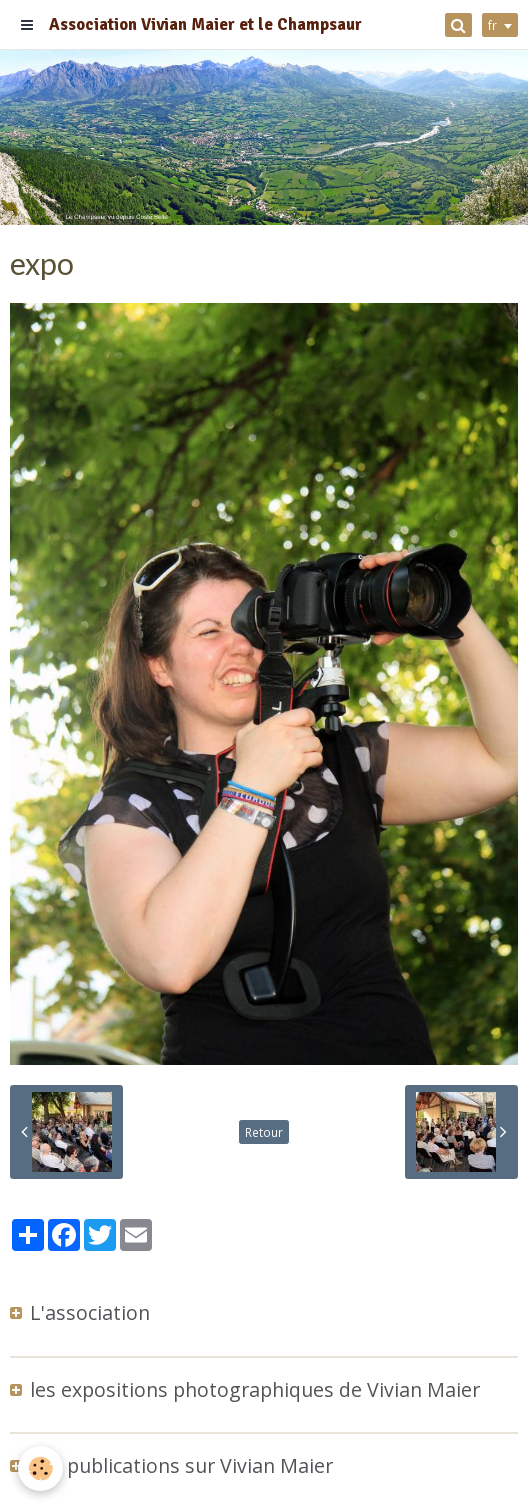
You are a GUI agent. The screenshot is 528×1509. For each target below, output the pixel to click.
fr (492, 25)
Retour (264, 1132)
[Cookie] (40, 1468)
